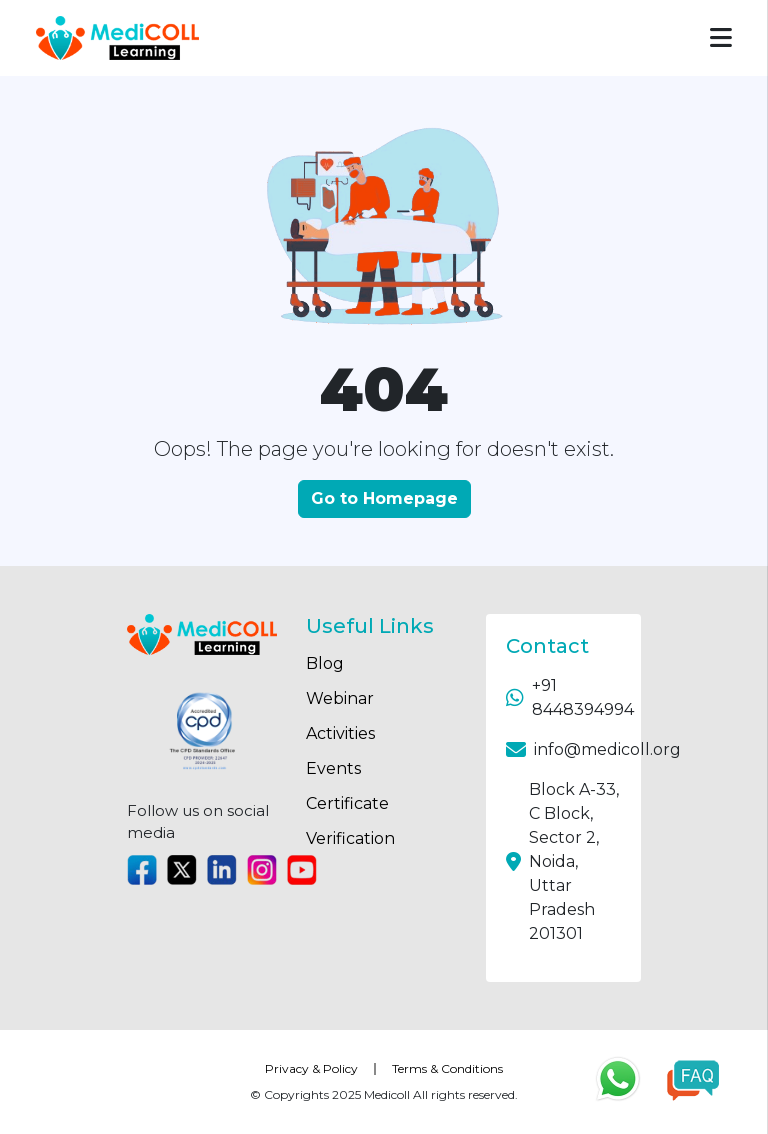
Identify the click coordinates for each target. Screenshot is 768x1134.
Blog (325, 663)
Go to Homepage (384, 498)
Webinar (340, 698)
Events (333, 768)
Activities (340, 733)
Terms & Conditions (447, 1068)
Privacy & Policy (311, 1068)
